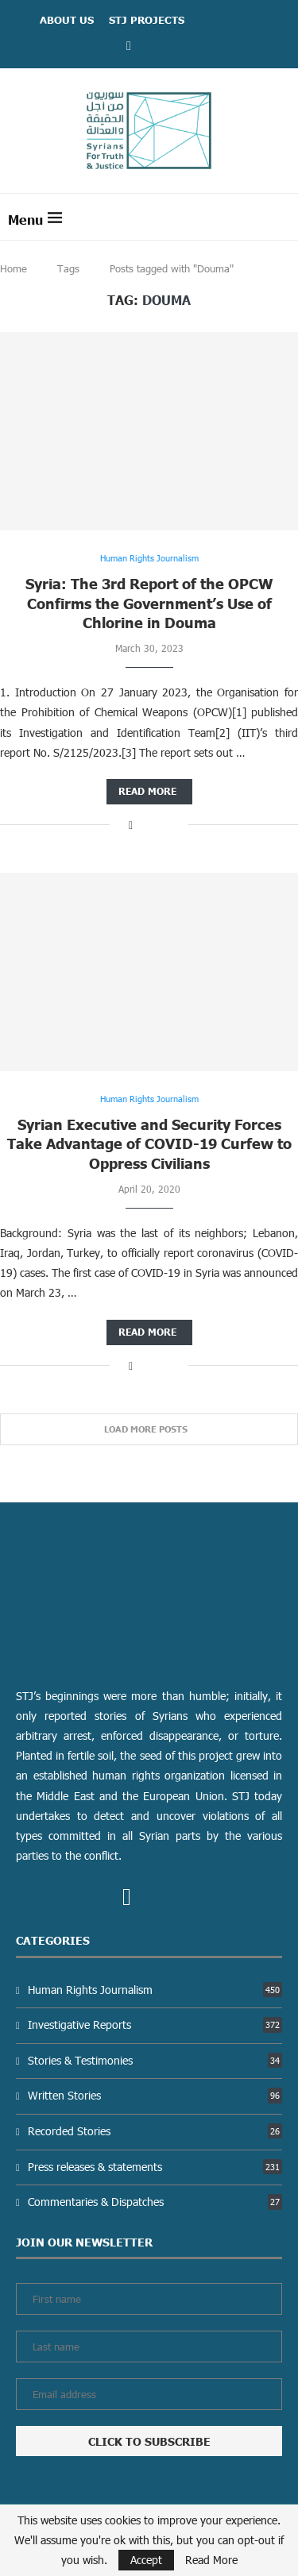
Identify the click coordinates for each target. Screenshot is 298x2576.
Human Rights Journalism (155, 1989)
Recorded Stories (155, 2130)
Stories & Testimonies (155, 2060)
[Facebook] (128, 45)
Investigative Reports (155, 2024)
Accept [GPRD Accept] (146, 2559)
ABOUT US (67, 19)
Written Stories (155, 2095)
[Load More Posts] (149, 1429)
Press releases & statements (155, 2166)
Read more (147, 791)
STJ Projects (146, 19)
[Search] (282, 217)
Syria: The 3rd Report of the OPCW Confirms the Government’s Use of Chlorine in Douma (149, 602)
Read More (211, 2560)
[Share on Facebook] (131, 824)
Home (13, 268)
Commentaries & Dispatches (155, 2201)
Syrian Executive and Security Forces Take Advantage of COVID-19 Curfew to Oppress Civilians (149, 1143)
